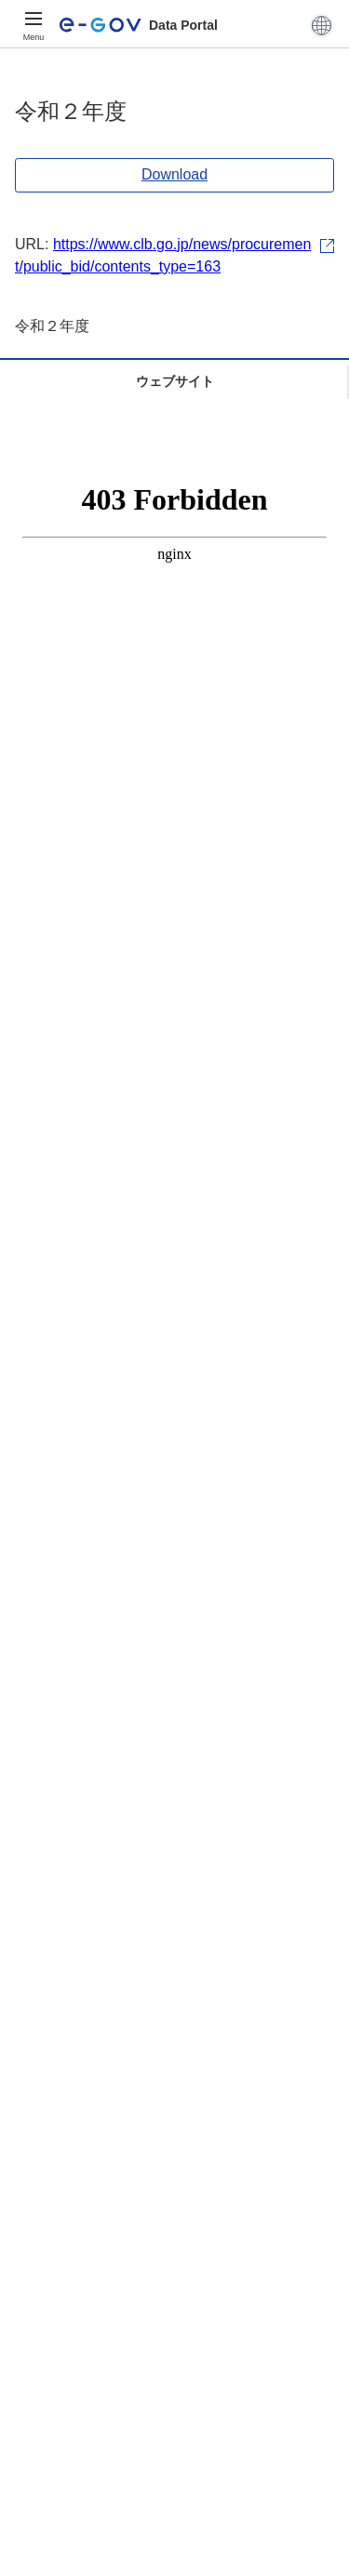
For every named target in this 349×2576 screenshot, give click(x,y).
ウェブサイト (175, 381)
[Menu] (33, 25)
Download (174, 174)
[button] (321, 25)
